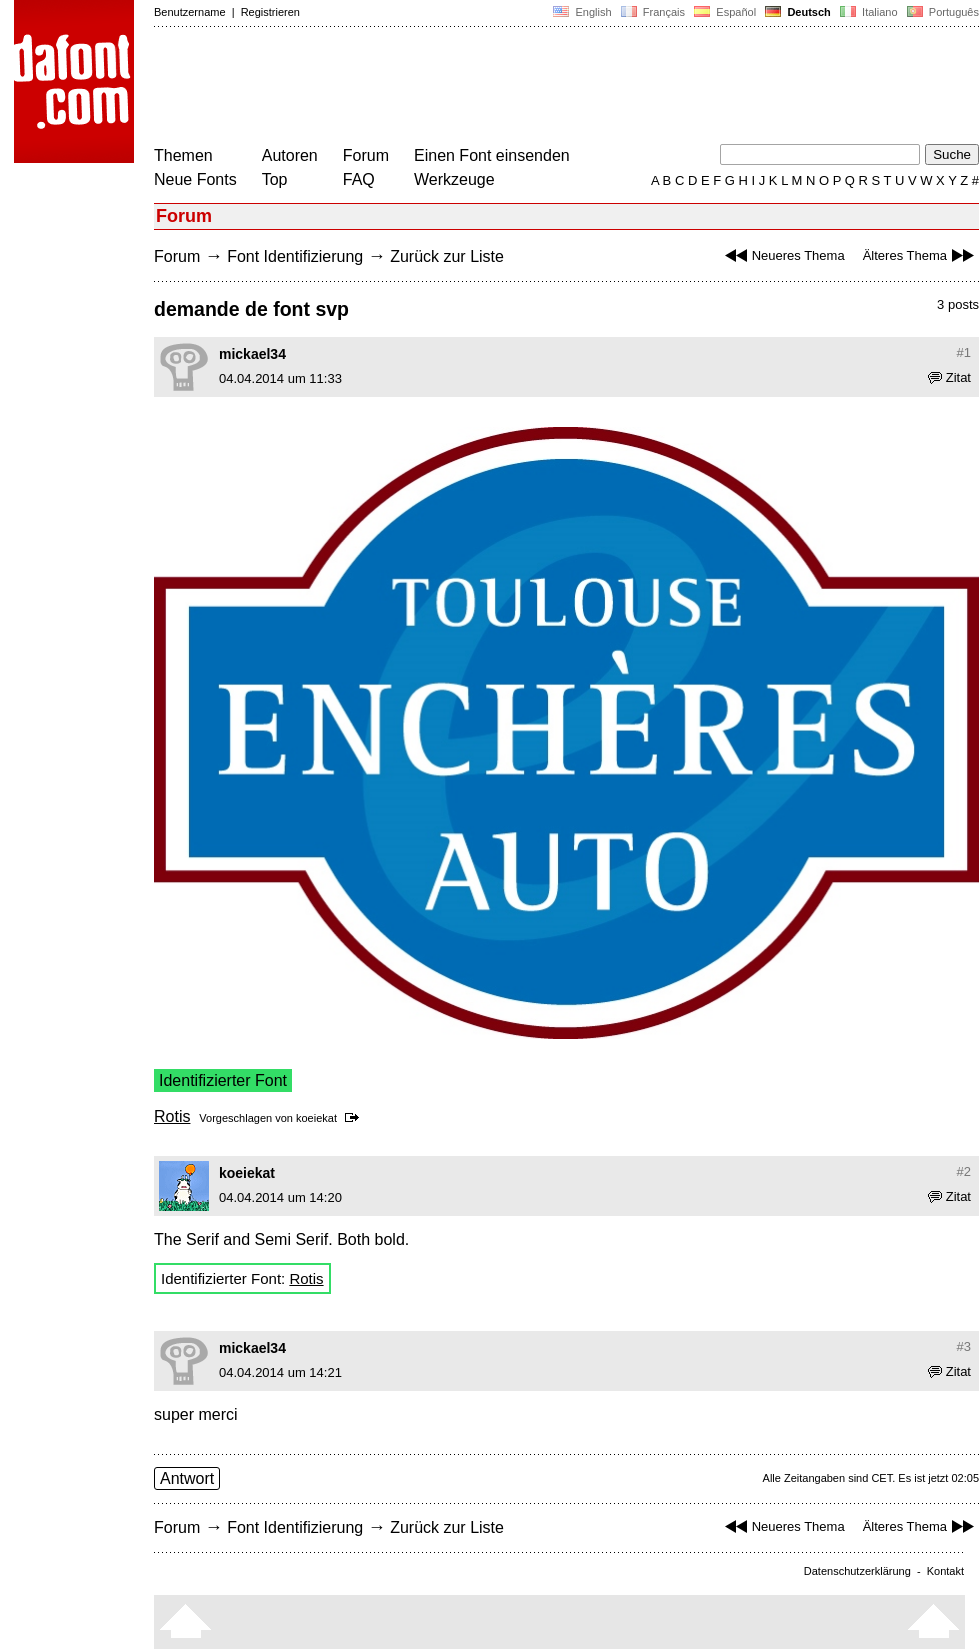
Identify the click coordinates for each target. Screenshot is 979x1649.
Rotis (172, 1116)
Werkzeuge (454, 179)
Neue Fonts (195, 179)
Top (275, 179)
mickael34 (252, 354)
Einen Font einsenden (492, 155)
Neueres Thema (782, 255)
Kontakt (945, 1571)
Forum (366, 155)
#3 (964, 1346)
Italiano (869, 12)
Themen (183, 155)
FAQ (359, 179)
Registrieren (270, 12)
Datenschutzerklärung (857, 1571)
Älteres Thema (921, 255)
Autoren (290, 155)
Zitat (949, 377)
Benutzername (190, 12)
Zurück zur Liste (447, 256)
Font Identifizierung (295, 256)
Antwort (187, 1478)
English (582, 12)
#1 (964, 352)
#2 (964, 1171)
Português (941, 12)
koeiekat (316, 1118)
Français (653, 12)
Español (725, 12)
